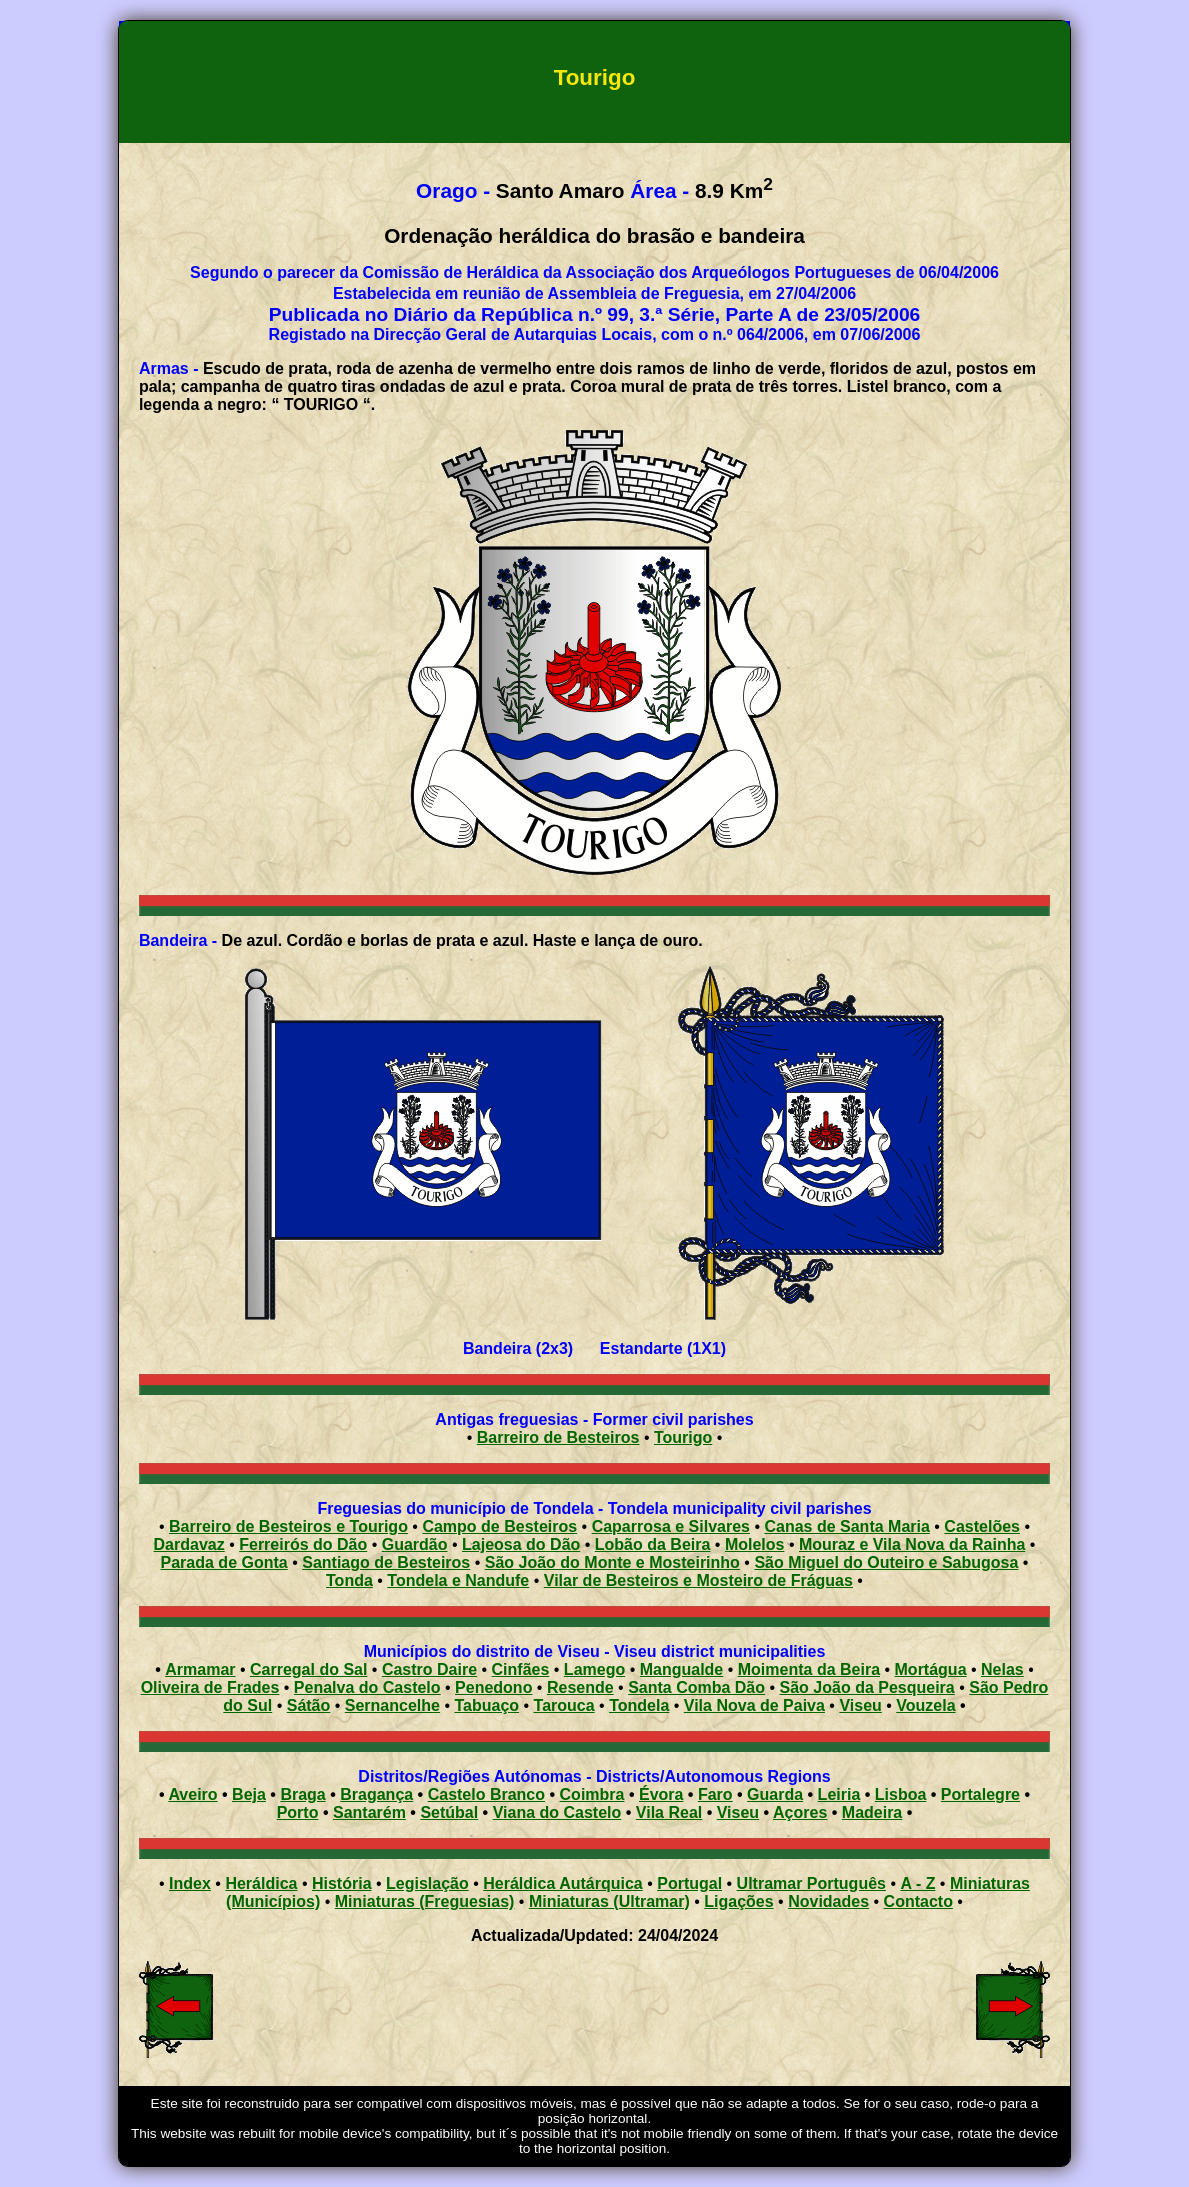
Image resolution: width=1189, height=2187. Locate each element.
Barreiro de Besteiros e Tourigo (288, 1526)
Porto (298, 1812)
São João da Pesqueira (867, 1687)
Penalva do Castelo (367, 1687)
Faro (715, 1794)
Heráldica (261, 1883)
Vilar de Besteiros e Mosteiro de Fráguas (698, 1580)
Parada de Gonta (224, 1562)
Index (190, 1883)
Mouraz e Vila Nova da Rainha (912, 1544)
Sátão (309, 1705)
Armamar (200, 1669)
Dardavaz (189, 1544)
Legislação (427, 1883)
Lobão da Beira (653, 1544)
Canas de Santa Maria (846, 1526)
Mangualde (682, 1669)
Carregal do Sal (308, 1669)
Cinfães (521, 1669)
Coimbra (592, 1794)
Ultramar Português (811, 1883)
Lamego (594, 1669)
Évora (661, 1794)
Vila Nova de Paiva (754, 1705)
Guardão (415, 1544)
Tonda (349, 1580)
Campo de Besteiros (499, 1526)
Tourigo (683, 1437)
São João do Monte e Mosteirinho (612, 1562)
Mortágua (931, 1669)
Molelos (755, 1544)
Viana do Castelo (557, 1812)
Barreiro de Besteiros (558, 1437)
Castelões (982, 1526)
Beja (249, 1794)
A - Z (917, 1883)
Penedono (493, 1687)
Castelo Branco (486, 1794)
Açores (800, 1812)
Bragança (376, 1794)
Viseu (860, 1705)
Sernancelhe (392, 1705)
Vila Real (669, 1812)
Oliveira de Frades (210, 1687)
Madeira (872, 1812)
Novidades (828, 1901)
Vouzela (925, 1705)
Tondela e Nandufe (458, 1580)
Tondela (639, 1705)
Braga (302, 1794)
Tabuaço (486, 1705)
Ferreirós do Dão (303, 1544)
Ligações (738, 1901)
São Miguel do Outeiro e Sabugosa (886, 1562)
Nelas (1002, 1669)
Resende (580, 1687)
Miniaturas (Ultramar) (609, 1901)
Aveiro (192, 1794)
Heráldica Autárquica (562, 1883)
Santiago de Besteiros (386, 1562)
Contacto (918, 1901)
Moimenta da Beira (809, 1669)
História (342, 1883)
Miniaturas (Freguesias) (425, 1901)
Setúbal (449, 1812)
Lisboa (901, 1794)
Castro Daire (429, 1669)
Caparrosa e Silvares (671, 1526)
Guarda (775, 1794)
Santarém (369, 1812)
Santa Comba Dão (696, 1687)
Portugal (689, 1883)
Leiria (839, 1794)
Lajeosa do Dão (521, 1544)
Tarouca (564, 1705)
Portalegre (980, 1794)
